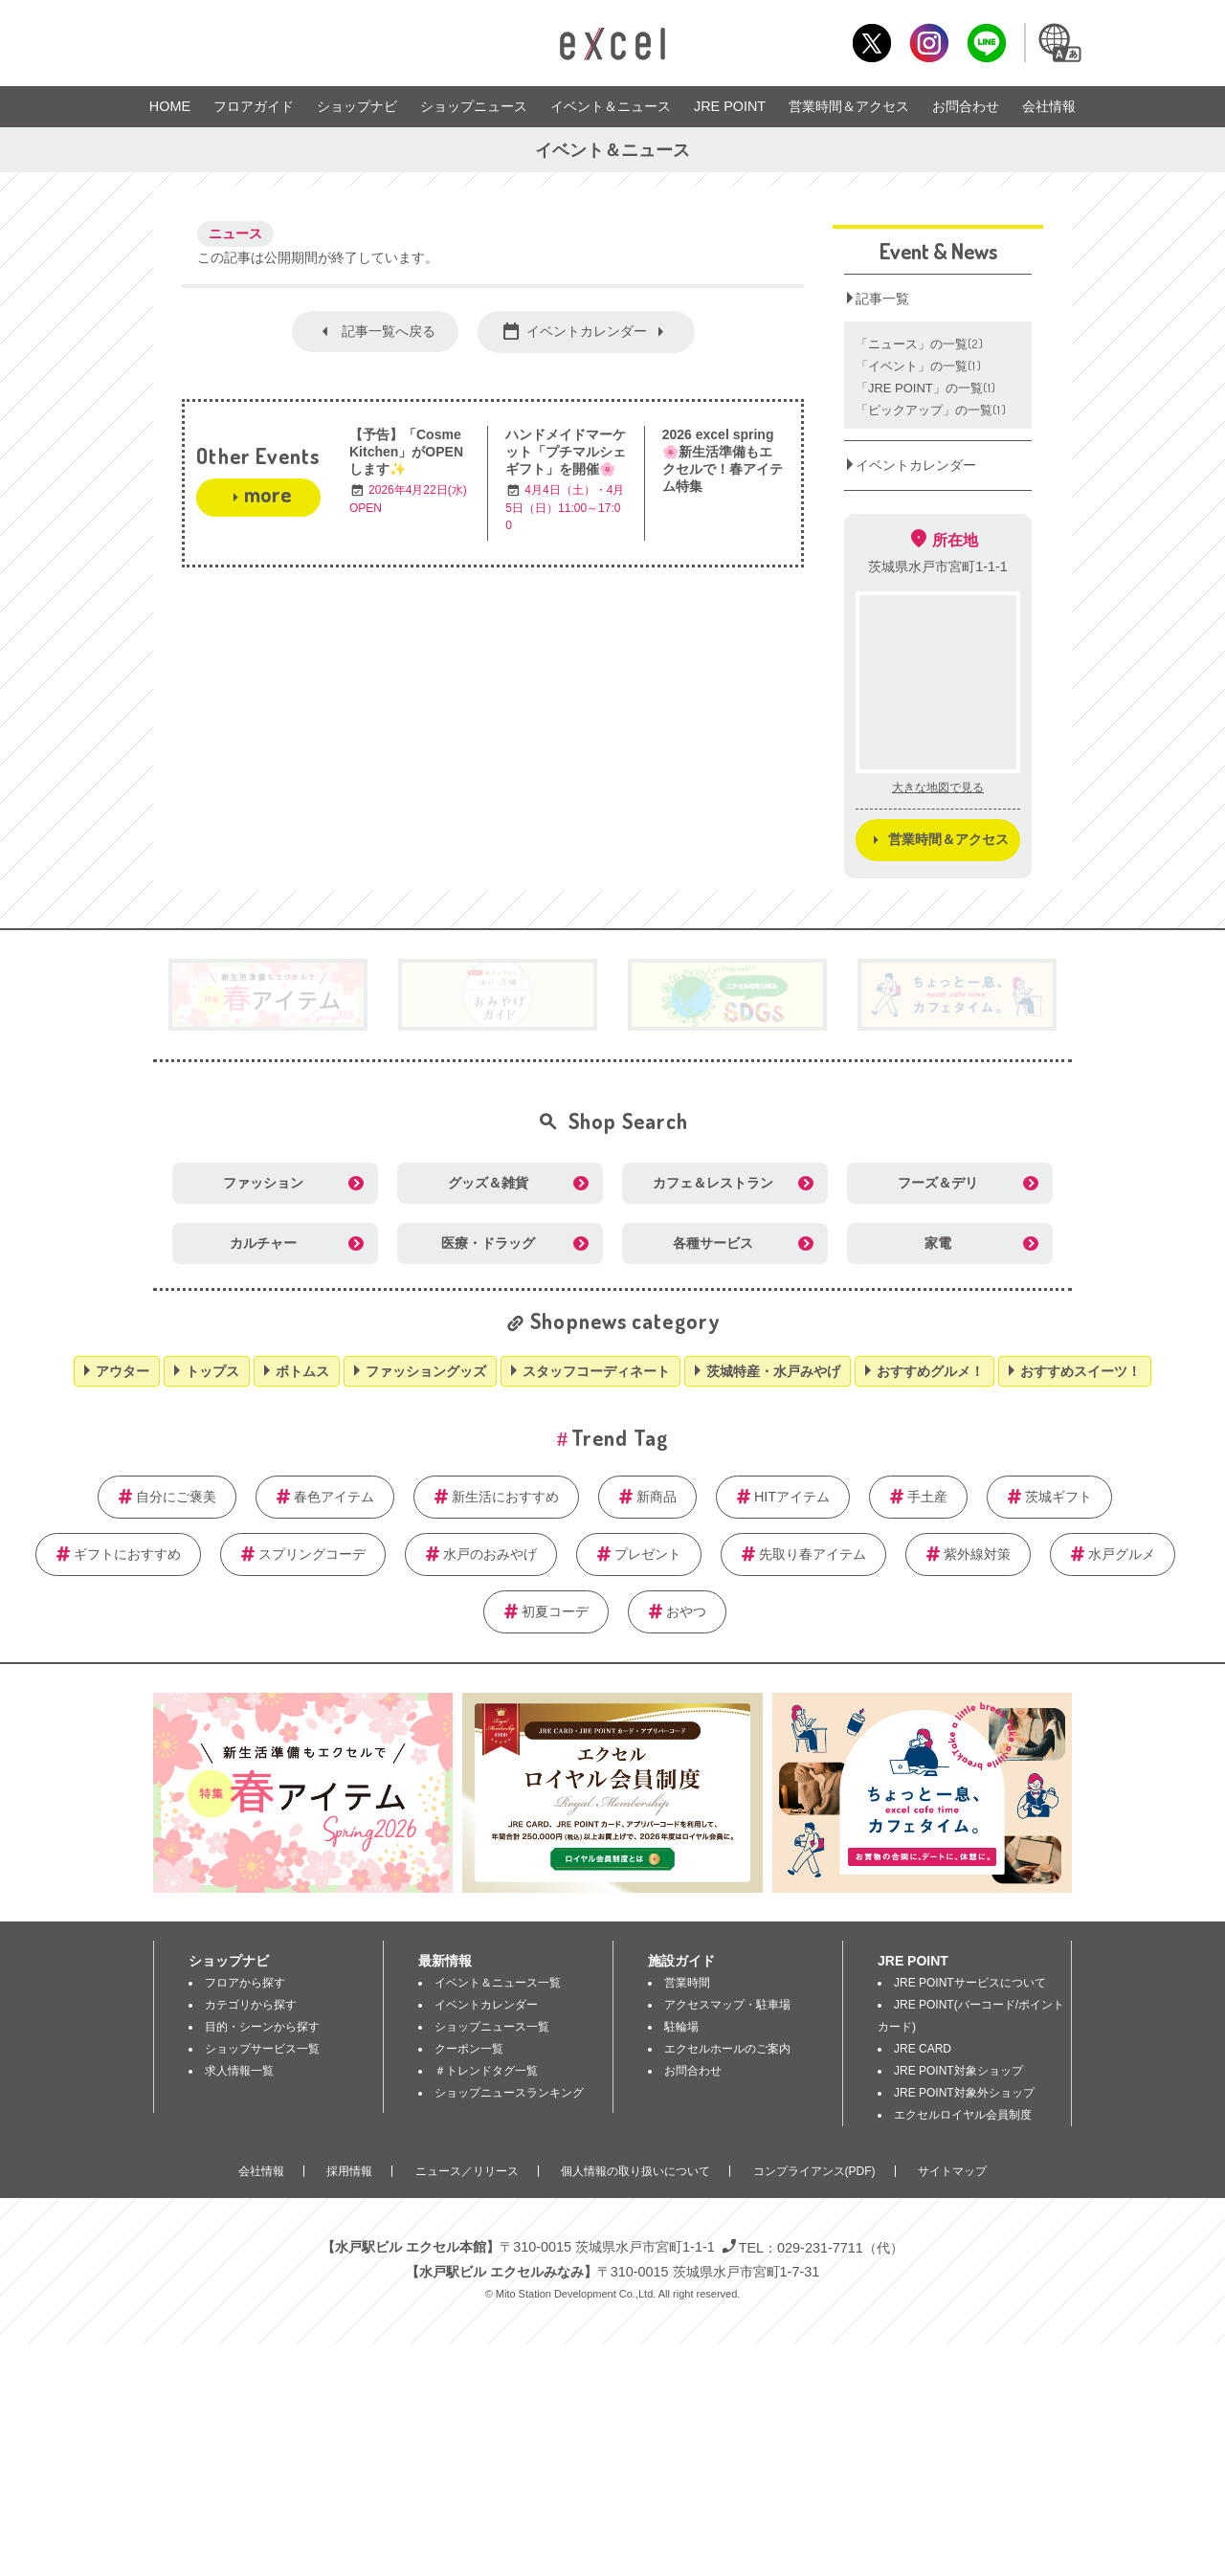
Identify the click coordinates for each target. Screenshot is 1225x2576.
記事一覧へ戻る (388, 331)
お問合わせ (965, 106)
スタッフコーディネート (596, 1371)
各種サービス (713, 1243)
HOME (169, 106)
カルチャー (263, 1243)
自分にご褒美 (176, 1496)
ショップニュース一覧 (491, 2026)
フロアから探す (245, 1982)
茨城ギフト (1058, 1496)
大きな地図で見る (938, 787)
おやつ (686, 1611)
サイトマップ (952, 2171)
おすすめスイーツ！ (1080, 1371)
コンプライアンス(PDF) (814, 2171)
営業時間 (687, 1982)
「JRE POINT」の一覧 (926, 388)
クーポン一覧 (468, 2048)
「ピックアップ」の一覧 (931, 410)
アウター (122, 1371)
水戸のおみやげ (490, 1554)
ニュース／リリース (467, 2171)
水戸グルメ (1121, 1554)
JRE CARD (922, 2048)
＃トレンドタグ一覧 (486, 2070)
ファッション (263, 1182)
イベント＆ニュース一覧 (497, 1982)
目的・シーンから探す (262, 2026)
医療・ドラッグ (488, 1243)
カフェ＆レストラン (713, 1182)
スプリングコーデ (312, 1554)
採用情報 (349, 2171)
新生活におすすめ (505, 1496)
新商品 (656, 1496)
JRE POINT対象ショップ (958, 2070)
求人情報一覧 (239, 2070)
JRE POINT (730, 106)
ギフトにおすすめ (127, 1554)
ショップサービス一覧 (262, 2048)
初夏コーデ (555, 1611)
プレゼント (647, 1554)
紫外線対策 (977, 1554)
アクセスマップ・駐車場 (727, 2004)
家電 (937, 1243)
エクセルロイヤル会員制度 (963, 2114)
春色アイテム (334, 1496)
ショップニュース (473, 106)
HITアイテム (792, 1496)
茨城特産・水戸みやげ (773, 1371)
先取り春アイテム (812, 1554)
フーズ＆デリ (938, 1182)
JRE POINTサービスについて (970, 1982)
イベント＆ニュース (610, 106)
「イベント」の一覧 (919, 366)
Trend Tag (619, 1437)
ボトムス (302, 1371)
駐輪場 (681, 2026)
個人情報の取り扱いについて (635, 2171)
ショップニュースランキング (509, 2092)
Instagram (928, 42)
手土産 (927, 1496)
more (267, 493)
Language (1058, 42)
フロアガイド (253, 106)
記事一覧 (882, 298)
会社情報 (1049, 106)
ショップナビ (357, 106)
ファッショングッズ (426, 1371)
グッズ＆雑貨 (488, 1182)
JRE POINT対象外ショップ (964, 2092)
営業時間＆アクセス (849, 106)
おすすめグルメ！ (930, 1371)
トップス (212, 1371)
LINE (986, 42)
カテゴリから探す (251, 2004)
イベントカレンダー (586, 331)
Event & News (938, 250)
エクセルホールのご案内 (727, 2048)
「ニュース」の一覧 (920, 344)
